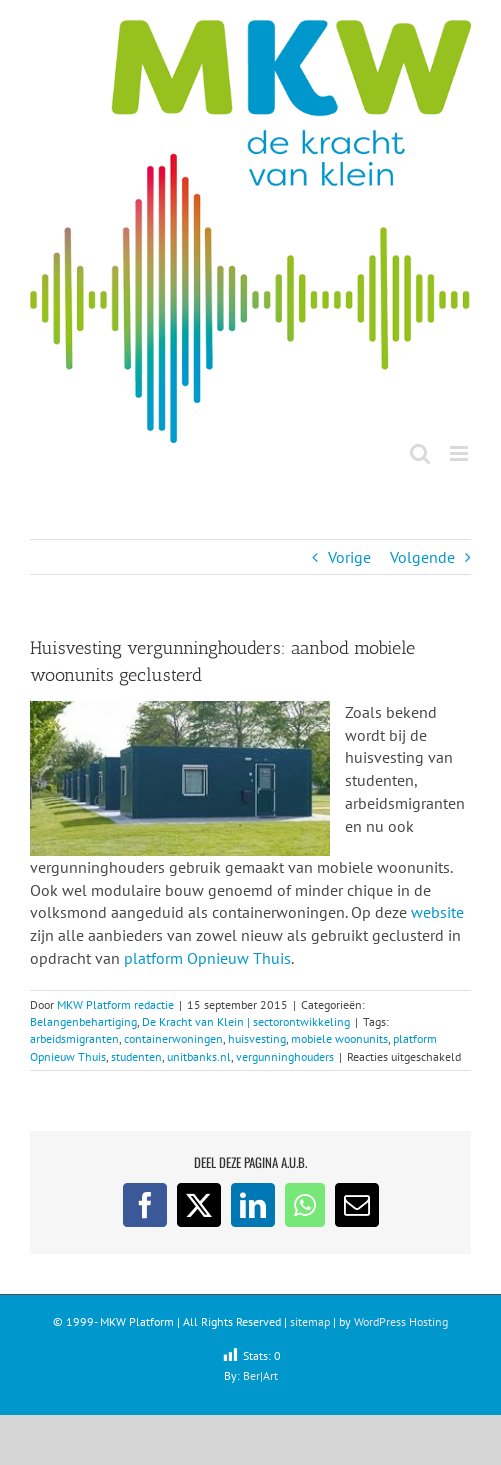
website (437, 912)
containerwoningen (173, 1038)
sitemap (310, 1321)
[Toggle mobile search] (420, 453)
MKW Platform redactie (115, 1004)
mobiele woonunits (339, 1038)
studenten (136, 1056)
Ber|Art (260, 1375)
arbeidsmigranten (74, 1038)
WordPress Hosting (401, 1321)
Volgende (422, 557)
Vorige (349, 557)
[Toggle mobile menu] (460, 453)
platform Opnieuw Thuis (207, 958)
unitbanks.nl (199, 1056)
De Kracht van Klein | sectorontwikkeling (246, 1021)
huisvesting (257, 1038)
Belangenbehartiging (83, 1021)
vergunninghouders (285, 1056)
